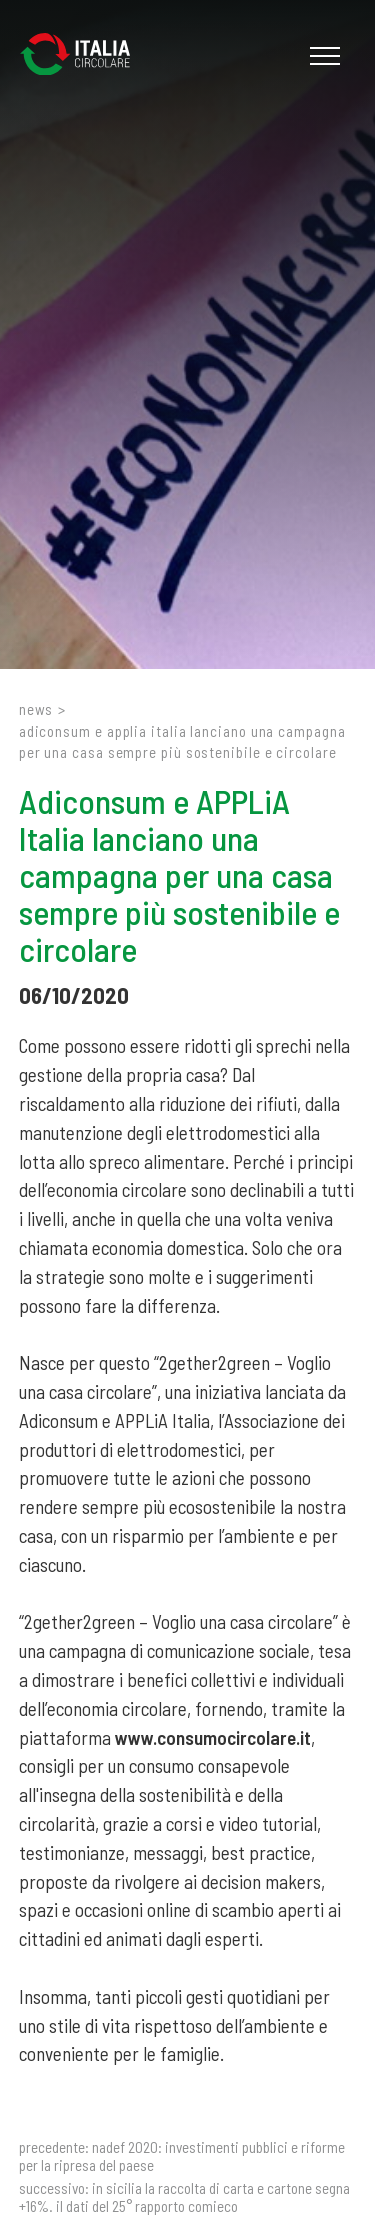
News (36, 709)
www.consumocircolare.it (213, 1737)
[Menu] (322, 56)
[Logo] (85, 56)
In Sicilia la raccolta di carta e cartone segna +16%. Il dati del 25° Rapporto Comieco (184, 2197)
